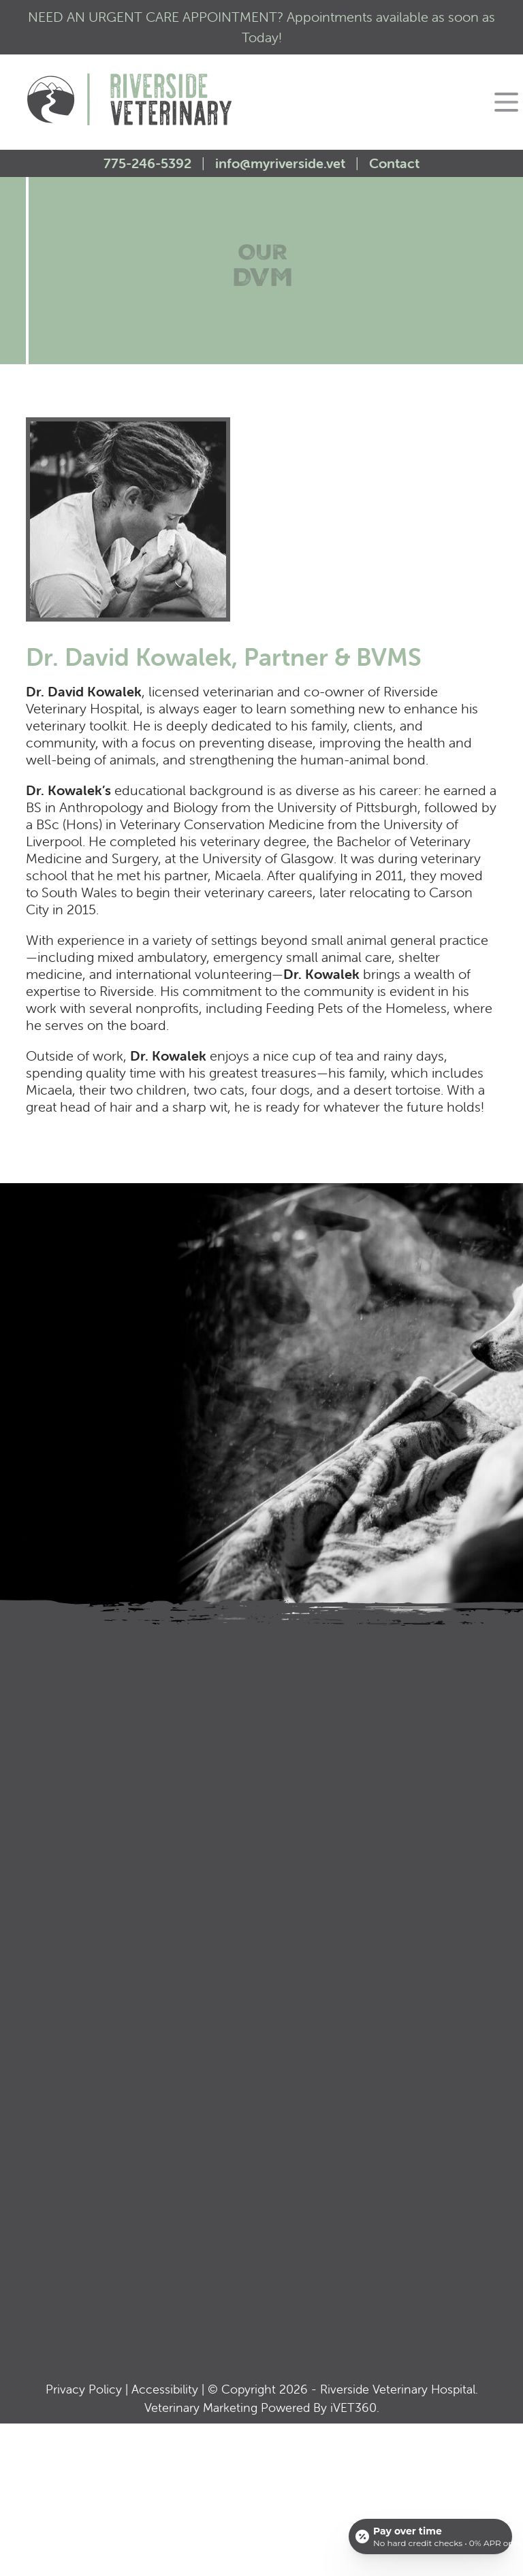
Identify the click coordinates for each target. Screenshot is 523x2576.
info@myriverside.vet (280, 163)
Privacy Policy (84, 2389)
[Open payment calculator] (430, 2536)
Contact (394, 163)
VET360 (353, 2407)
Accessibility (164, 2389)
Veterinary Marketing (200, 2407)
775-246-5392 (149, 163)
